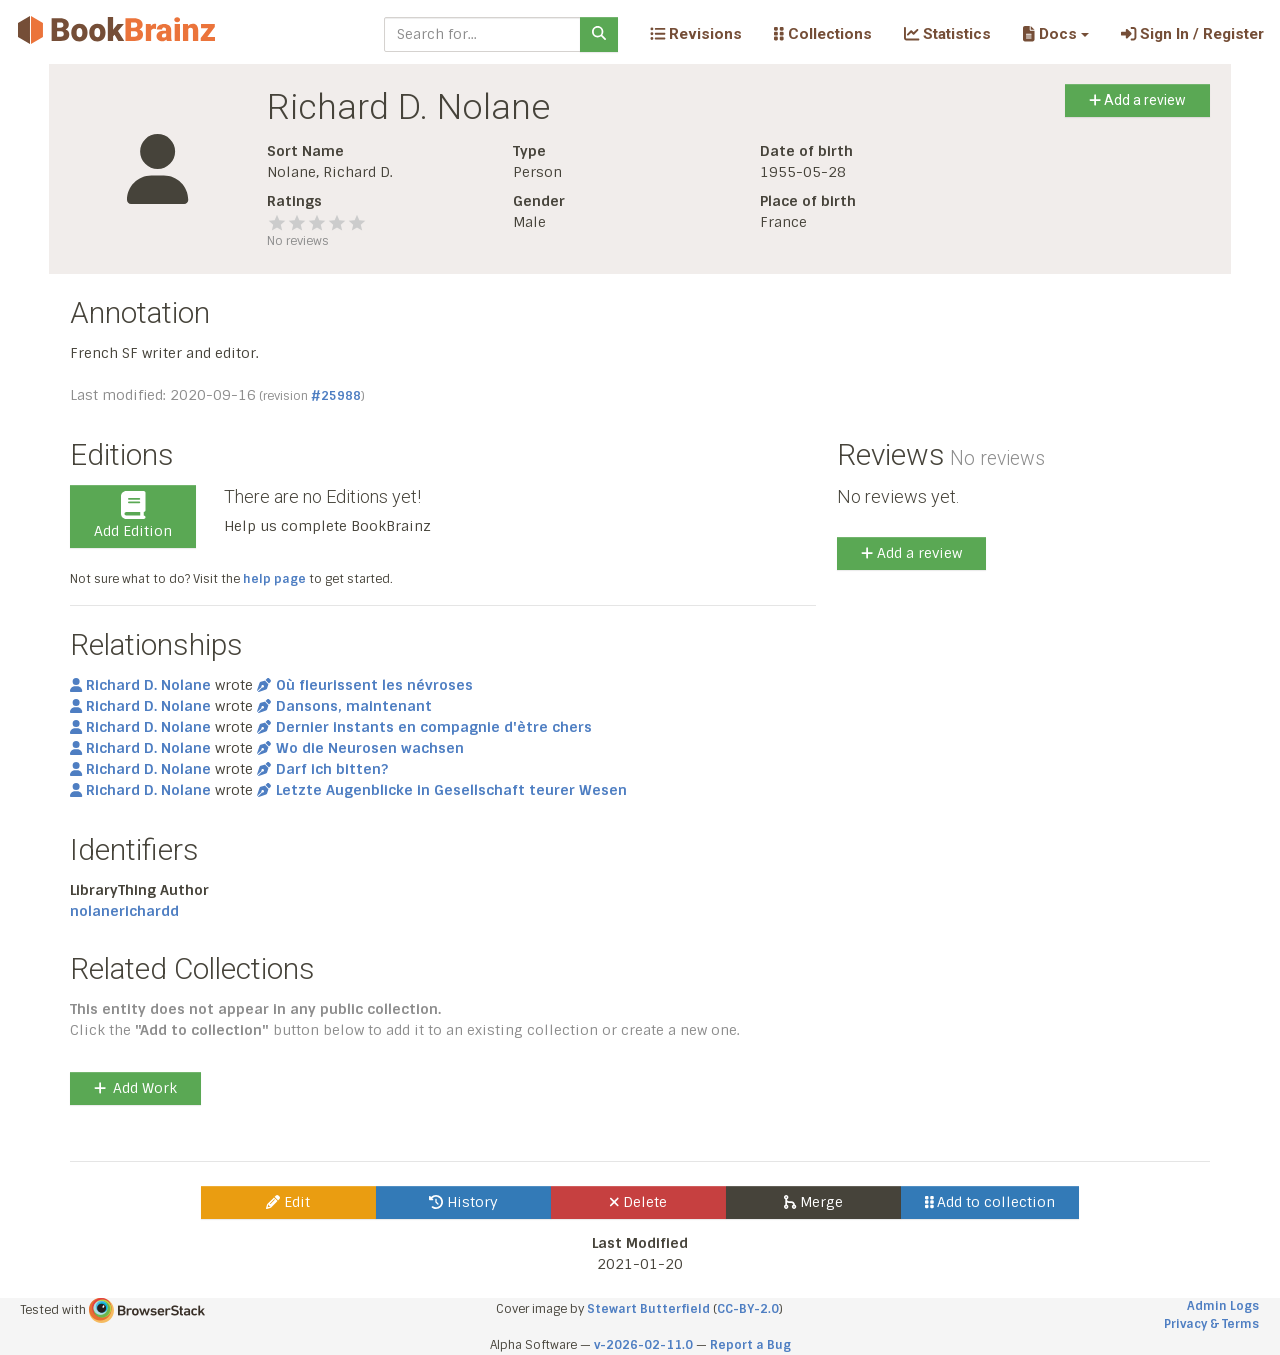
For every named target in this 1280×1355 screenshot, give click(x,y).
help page (274, 579)
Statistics (947, 34)
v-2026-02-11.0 (643, 1345)
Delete (638, 1202)
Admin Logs (1223, 1306)
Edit (288, 1202)
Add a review (1137, 100)
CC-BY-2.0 (748, 1309)
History (463, 1202)
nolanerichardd (124, 911)
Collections (823, 34)
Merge (813, 1202)
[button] (1055, 34)
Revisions (696, 34)
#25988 (336, 396)
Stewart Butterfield (648, 1309)
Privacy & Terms (1211, 1324)
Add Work (135, 1088)
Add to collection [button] (990, 1202)
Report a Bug (750, 1345)
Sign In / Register (1192, 34)
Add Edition (133, 516)
